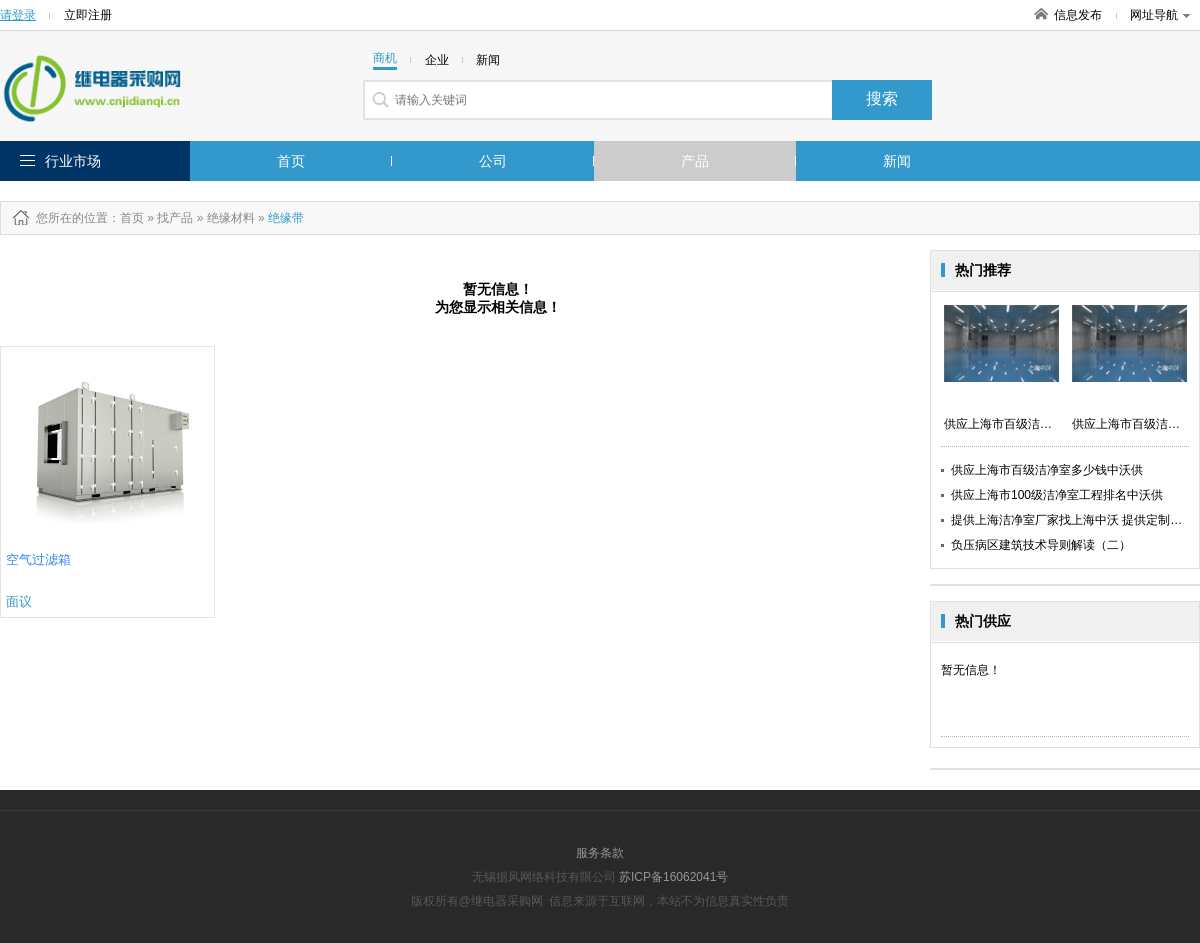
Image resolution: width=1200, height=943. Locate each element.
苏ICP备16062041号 (673, 877)
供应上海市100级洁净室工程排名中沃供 (1057, 495)
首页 (291, 161)
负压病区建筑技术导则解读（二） (1041, 545)
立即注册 (88, 15)
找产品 (175, 218)
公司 (493, 161)
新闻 (897, 161)
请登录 (18, 15)
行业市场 (73, 161)
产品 (695, 161)
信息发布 (1078, 15)
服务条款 (600, 853)
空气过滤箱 (38, 559)
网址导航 (1160, 15)
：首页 (126, 218)
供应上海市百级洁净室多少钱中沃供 (1047, 470)
